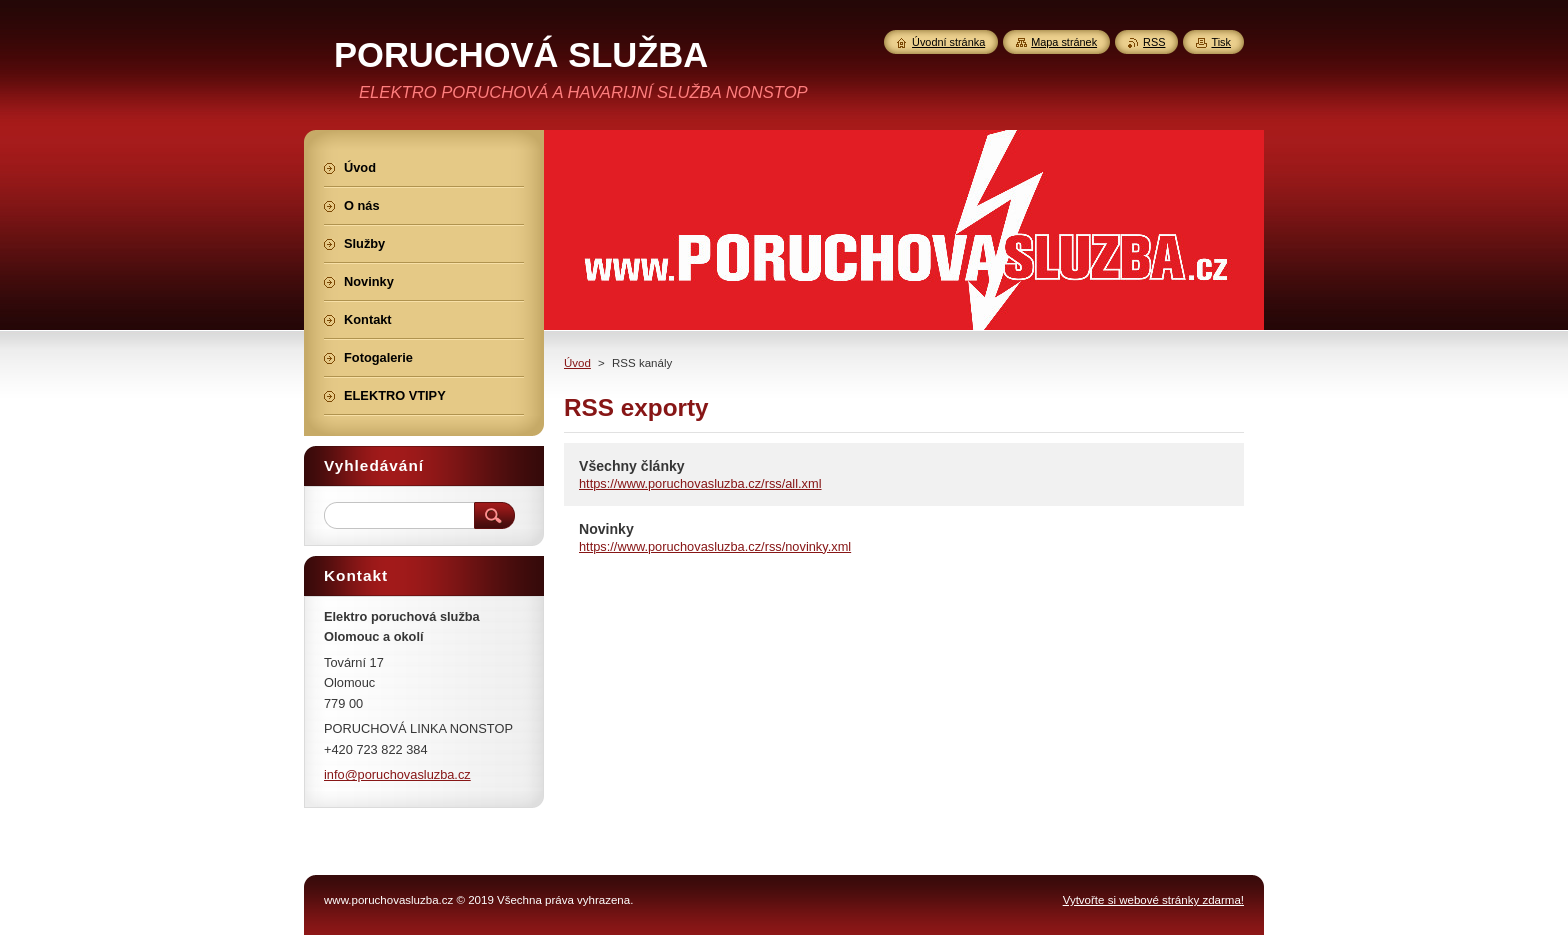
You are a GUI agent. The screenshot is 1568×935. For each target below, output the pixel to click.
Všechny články (632, 466)
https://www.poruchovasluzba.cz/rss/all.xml (700, 483)
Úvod (577, 363)
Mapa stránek (1064, 42)
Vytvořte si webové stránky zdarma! (1153, 900)
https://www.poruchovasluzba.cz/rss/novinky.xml (715, 546)
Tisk (1221, 42)
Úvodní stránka (948, 42)
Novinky (606, 529)
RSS (1154, 42)
